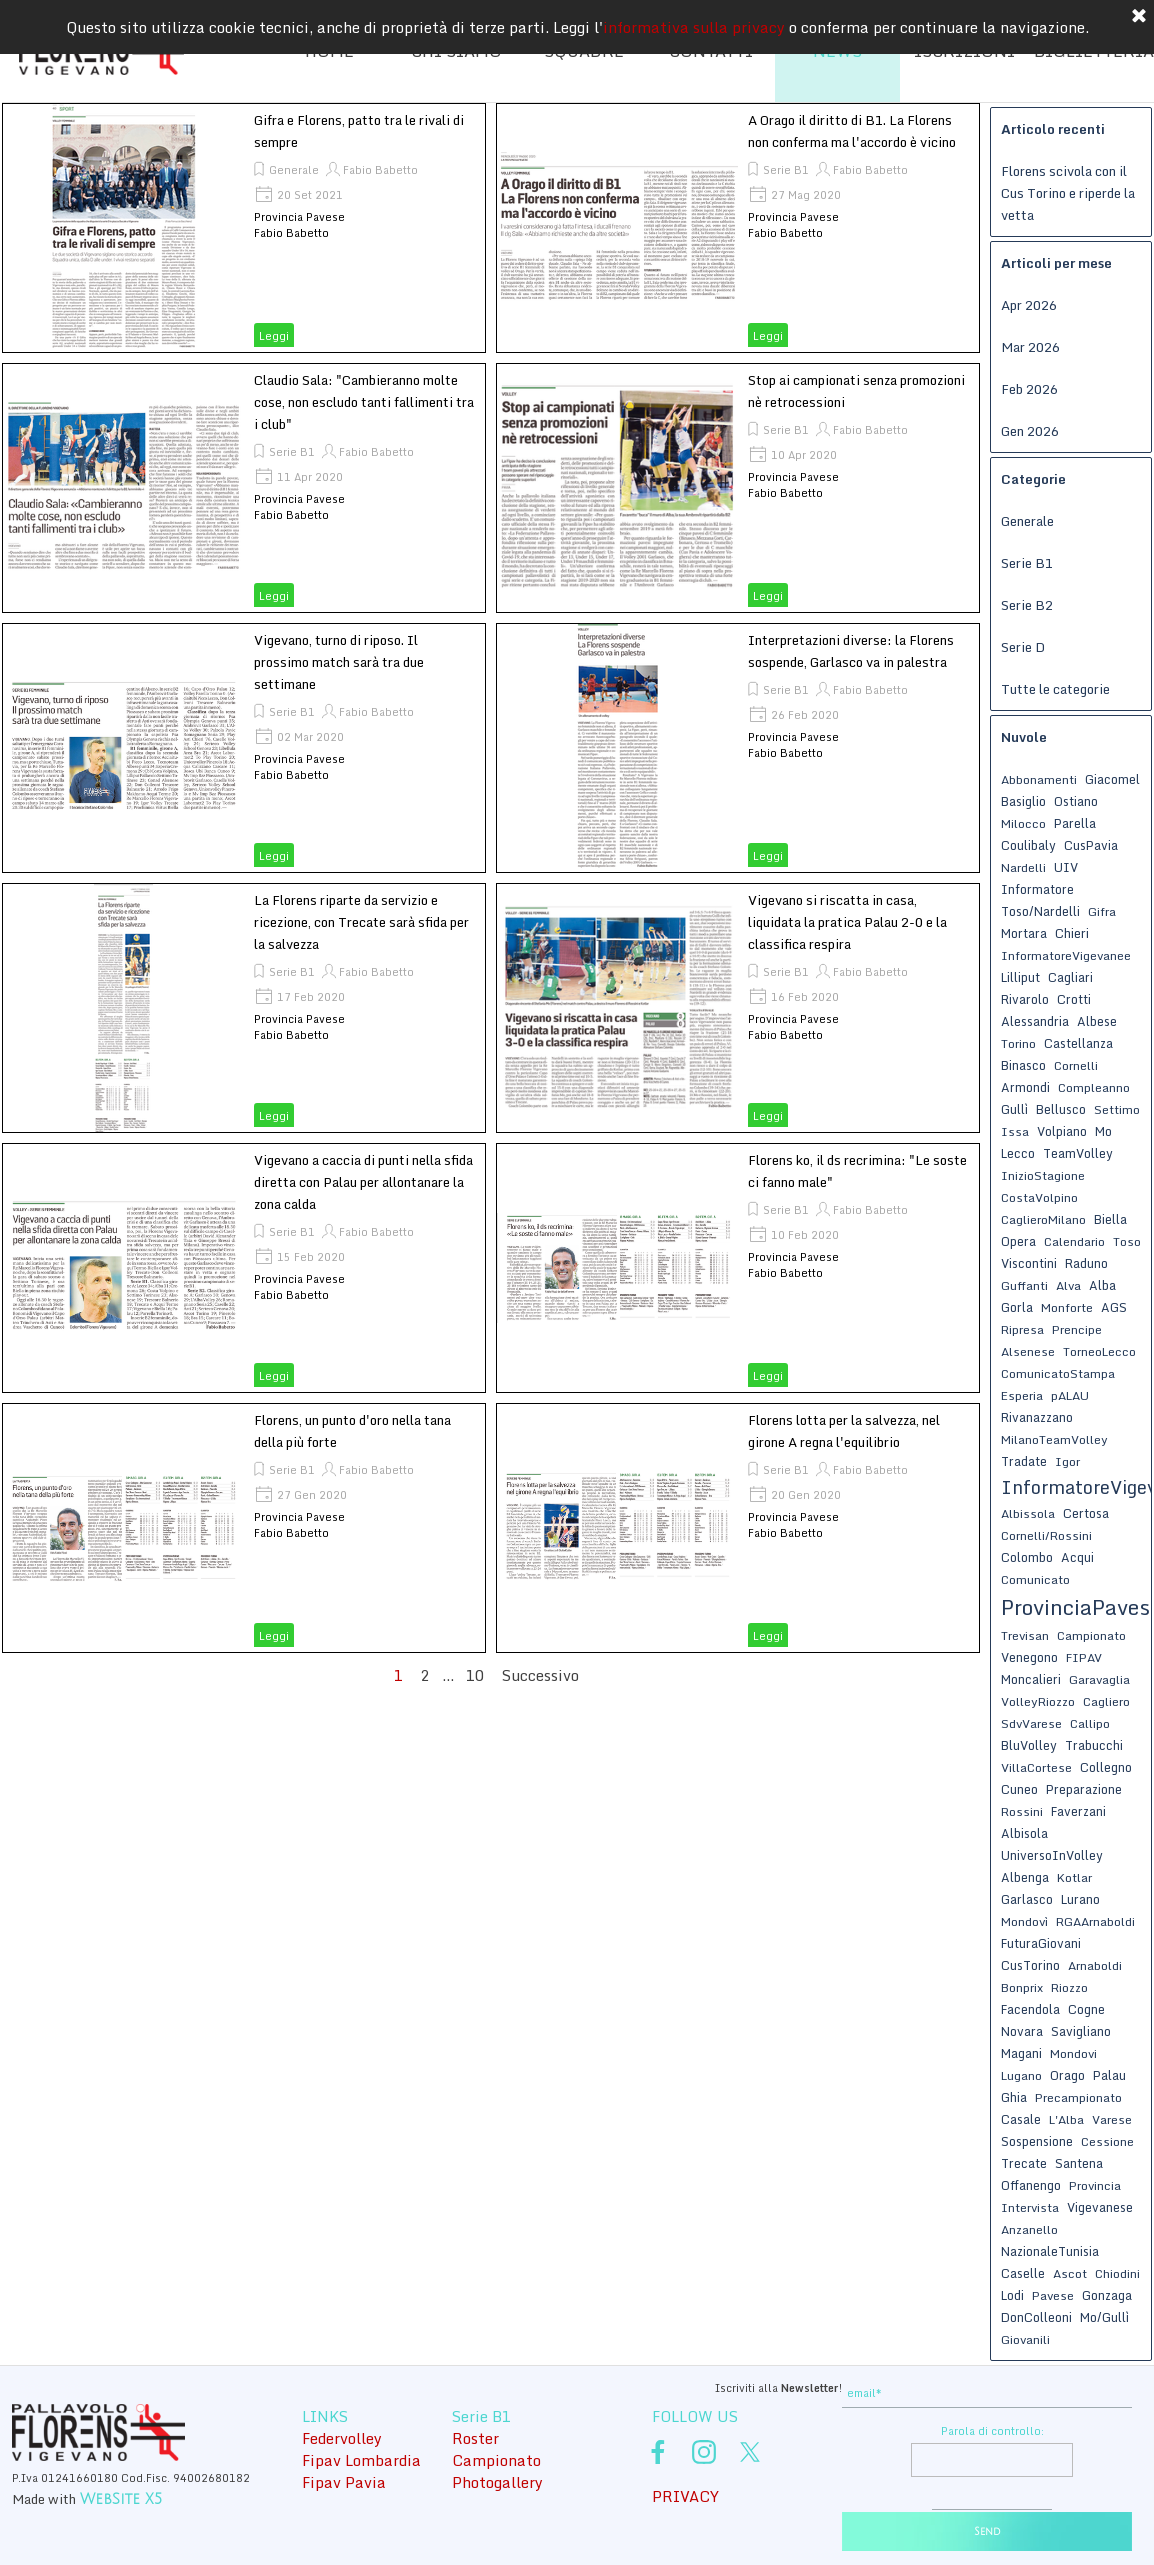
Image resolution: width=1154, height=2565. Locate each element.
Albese (1097, 1021)
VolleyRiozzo (1038, 1701)
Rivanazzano (1037, 1417)
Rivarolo (1025, 999)
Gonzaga (1107, 2295)
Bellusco (1061, 1109)
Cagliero (1106, 1701)
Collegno (1106, 1767)
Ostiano (1076, 801)
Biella (1110, 1219)
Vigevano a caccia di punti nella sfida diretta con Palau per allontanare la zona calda (363, 1182)
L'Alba (1066, 2119)
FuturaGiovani (1041, 1943)
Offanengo (1031, 2185)
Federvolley (342, 2438)
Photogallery (497, 2482)
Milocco (1023, 823)
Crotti (1074, 999)
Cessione (1107, 2141)
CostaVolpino (1039, 1197)
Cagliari (1070, 977)
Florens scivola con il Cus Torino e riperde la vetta (1068, 193)
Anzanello (1029, 2229)
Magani (1021, 2053)
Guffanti (1024, 1285)
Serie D (1023, 647)
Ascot (1070, 2273)
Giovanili (1025, 2339)
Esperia (1022, 1395)
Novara (1022, 2031)
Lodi (1012, 2295)
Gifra (1102, 911)
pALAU (1070, 1395)
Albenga (1025, 1877)
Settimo (1117, 1109)
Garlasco (1027, 1899)
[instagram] (704, 2452)
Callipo (1090, 1723)
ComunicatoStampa (1058, 1373)
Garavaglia (1099, 1679)
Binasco (1023, 1065)
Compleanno (1094, 1087)
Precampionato (1078, 2097)
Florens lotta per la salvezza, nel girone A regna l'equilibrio (844, 1431)
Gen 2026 (1030, 431)
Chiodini (1117, 2273)
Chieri (1072, 933)
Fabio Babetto (380, 170)
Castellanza (1078, 1043)
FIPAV (1084, 1657)
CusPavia (1091, 845)
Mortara (1024, 933)
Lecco (1018, 1153)
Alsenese (1028, 1351)
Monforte (1067, 1307)
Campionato (1091, 1635)
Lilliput (1020, 977)
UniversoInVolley (1052, 1855)
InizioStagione (1043, 1175)
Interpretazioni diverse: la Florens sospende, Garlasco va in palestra (851, 651)
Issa (1015, 1131)
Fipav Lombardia (361, 2460)
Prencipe (1077, 1329)
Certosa (1086, 1513)
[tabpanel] (692, 2386)
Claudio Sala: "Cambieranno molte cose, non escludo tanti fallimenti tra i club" (364, 402)
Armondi (1025, 1087)
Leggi (274, 336)
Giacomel (1112, 779)
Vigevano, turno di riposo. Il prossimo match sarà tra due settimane (339, 662)
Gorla (1017, 1307)
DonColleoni (1036, 2317)
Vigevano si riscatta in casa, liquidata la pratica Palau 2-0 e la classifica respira (847, 922)
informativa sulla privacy (694, 25)
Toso (1127, 1241)
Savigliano (1081, 2031)
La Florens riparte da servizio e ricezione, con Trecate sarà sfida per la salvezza (361, 922)
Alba (1102, 1285)
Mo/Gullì (1104, 2317)
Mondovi (1073, 2053)
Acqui (1077, 1557)
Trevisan (1025, 1635)
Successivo (540, 1675)
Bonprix (1022, 1987)
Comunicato (1035, 1579)
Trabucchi (1094, 1745)
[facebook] (658, 2452)
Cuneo (1019, 1789)
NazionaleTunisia (1050, 2251)
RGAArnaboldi (1095, 1921)
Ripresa (1022, 1329)
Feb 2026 (1029, 389)
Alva (1068, 1285)
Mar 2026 (1030, 347)
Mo (1103, 1131)
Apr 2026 (1029, 305)
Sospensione (1037, 2141)
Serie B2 (1027, 605)
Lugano (1021, 2075)
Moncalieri (1031, 1679)
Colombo (1027, 1557)
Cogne (1086, 2009)
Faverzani (1078, 1811)
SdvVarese (1031, 1723)
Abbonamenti (1039, 779)
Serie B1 (786, 170)
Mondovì (1024, 1921)
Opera (1018, 1241)
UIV (1066, 867)
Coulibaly (1028, 845)
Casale (1021, 2119)
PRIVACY (685, 2496)
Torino (1018, 1043)
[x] (750, 2452)
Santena (1079, 2163)
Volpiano (1062, 1131)
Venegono (1029, 1657)
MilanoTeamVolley (1054, 1439)
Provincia (1095, 2185)
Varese (1112, 2119)
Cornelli (1076, 1065)
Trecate (1024, 2163)
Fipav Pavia (344, 2482)
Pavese (1053, 2295)
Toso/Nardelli (1040, 911)
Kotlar (1074, 1877)
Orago (1067, 2075)
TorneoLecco (1099, 1351)
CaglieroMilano (1043, 1219)
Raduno (1086, 1263)
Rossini (1022, 1811)
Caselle (1023, 2273)
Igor (1067, 1461)
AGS (1114, 1307)
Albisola (1024, 1833)
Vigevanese (1100, 2207)
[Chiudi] (1139, 15)
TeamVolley (1078, 1153)
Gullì (1014, 1109)
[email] (987, 2393)
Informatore (1037, 889)
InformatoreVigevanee (1066, 955)
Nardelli (1023, 867)
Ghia (1014, 2097)
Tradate (1024, 1461)
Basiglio (1023, 801)
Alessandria (1035, 1021)
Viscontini (1029, 1263)
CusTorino (1030, 1965)
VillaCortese (1036, 1767)
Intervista (1030, 2207)
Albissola (1028, 1513)
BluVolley (1029, 1745)
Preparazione (1084, 1789)
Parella (1075, 823)
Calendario (1074, 1241)
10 (479, 1675)
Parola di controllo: (992, 2431)
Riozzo (1069, 1987)
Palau (1109, 2075)
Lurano (1080, 1899)
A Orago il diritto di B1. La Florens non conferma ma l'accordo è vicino (852, 131)
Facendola (1030, 2009)
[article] (244, 228)
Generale (294, 170)
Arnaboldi (1095, 1965)
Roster (475, 2438)
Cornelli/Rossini (1046, 1535)
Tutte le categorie (1055, 689)
